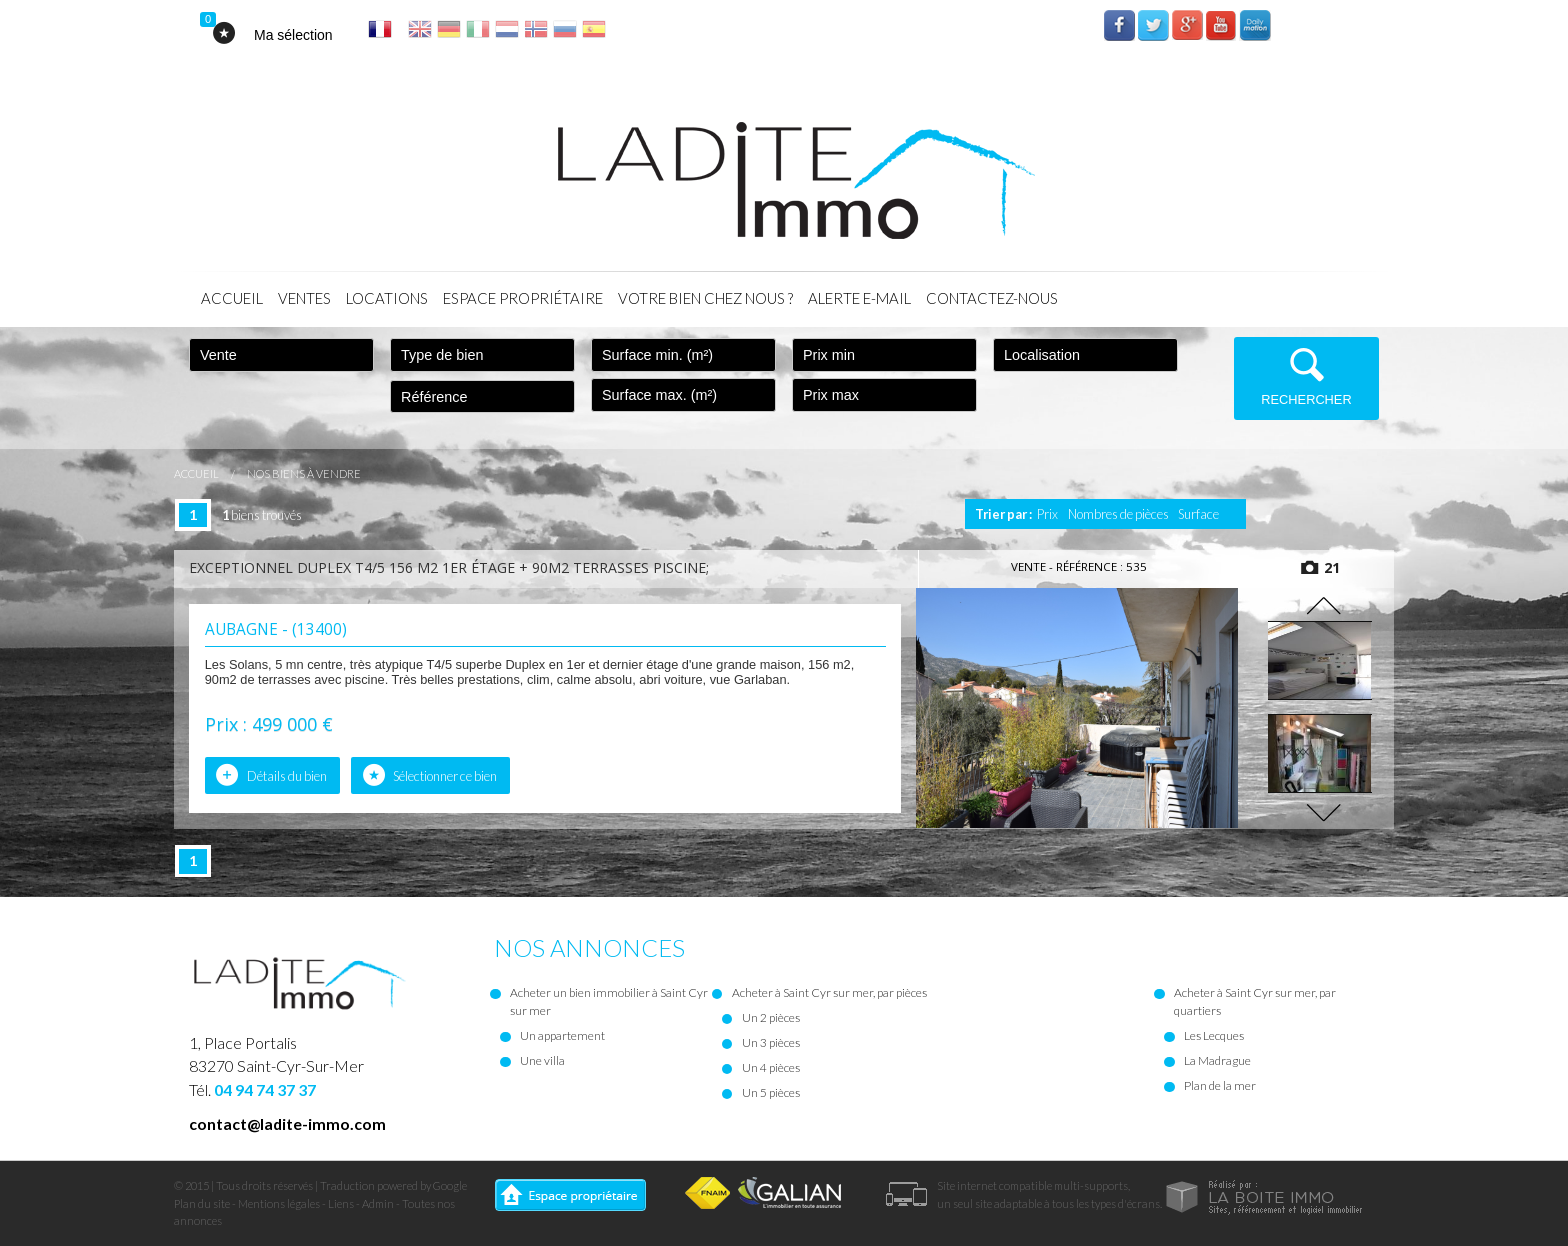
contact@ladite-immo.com (287, 1123)
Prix (1047, 514)
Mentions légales (279, 1203)
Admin (378, 1203)
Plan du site (202, 1203)
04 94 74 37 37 (265, 1089)
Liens (341, 1203)
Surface (1198, 514)
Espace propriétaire (523, 298)
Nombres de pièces (1118, 514)
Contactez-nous (992, 298)
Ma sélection (293, 35)
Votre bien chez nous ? (705, 298)
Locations (387, 298)
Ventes (304, 298)
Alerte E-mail (859, 298)
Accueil (232, 298)
